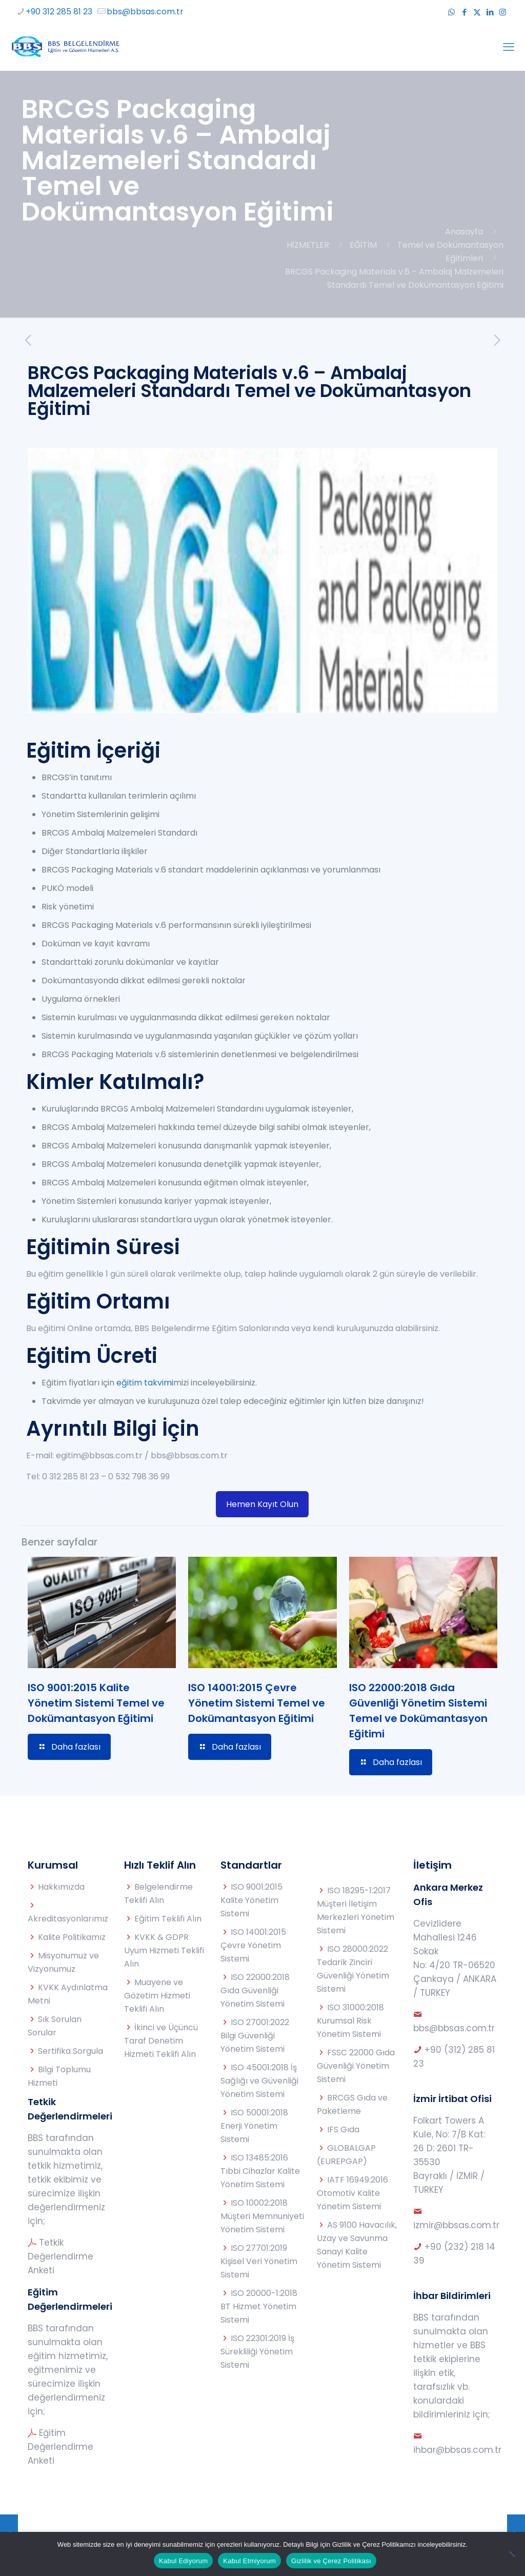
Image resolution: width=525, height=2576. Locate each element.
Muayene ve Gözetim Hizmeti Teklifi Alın (157, 1995)
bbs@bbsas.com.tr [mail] (145, 11)
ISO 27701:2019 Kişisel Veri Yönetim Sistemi (258, 2261)
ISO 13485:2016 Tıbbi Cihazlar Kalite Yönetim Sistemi (260, 2171)
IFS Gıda (343, 2129)
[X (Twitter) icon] (477, 12)
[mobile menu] (508, 47)
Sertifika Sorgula (70, 2051)
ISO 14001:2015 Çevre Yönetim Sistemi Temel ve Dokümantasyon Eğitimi (256, 1703)
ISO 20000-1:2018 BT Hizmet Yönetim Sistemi (258, 2306)
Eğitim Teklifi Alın (167, 1919)
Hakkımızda (61, 1887)
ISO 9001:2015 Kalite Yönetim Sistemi (251, 1900)
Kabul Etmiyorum (249, 2561)
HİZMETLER (308, 245)
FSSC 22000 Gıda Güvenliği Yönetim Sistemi (356, 2066)
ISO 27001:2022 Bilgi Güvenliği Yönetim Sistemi (254, 2035)
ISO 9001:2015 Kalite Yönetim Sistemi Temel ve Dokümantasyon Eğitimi (96, 1703)
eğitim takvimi (144, 1383)
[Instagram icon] (503, 12)
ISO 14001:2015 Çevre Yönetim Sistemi (253, 1945)
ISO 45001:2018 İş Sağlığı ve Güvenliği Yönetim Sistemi (259, 2081)
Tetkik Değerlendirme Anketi (60, 2256)
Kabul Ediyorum (183, 2561)
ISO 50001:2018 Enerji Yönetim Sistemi (254, 2126)
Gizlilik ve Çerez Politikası (331, 2561)
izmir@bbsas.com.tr (456, 2225)
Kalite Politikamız (72, 1937)
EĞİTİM (363, 245)
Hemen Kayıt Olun (262, 1504)
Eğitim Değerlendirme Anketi (60, 2447)
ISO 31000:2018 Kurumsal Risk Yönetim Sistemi (350, 2021)
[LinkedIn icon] (490, 12)
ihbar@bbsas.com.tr (457, 2450)
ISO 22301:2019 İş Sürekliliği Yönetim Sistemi (257, 2351)
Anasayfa (464, 231)
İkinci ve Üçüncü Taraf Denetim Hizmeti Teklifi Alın (161, 2041)
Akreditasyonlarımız (68, 1919)
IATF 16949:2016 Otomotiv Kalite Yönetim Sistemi (352, 2193)
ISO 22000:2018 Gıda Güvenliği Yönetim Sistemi (255, 1990)
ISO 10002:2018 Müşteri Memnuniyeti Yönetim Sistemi (262, 2216)
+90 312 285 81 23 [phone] (59, 11)
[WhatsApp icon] (451, 12)
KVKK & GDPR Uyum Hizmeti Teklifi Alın (164, 1950)
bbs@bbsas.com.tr (454, 2028)
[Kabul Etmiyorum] (512, 2554)
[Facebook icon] (464, 12)
